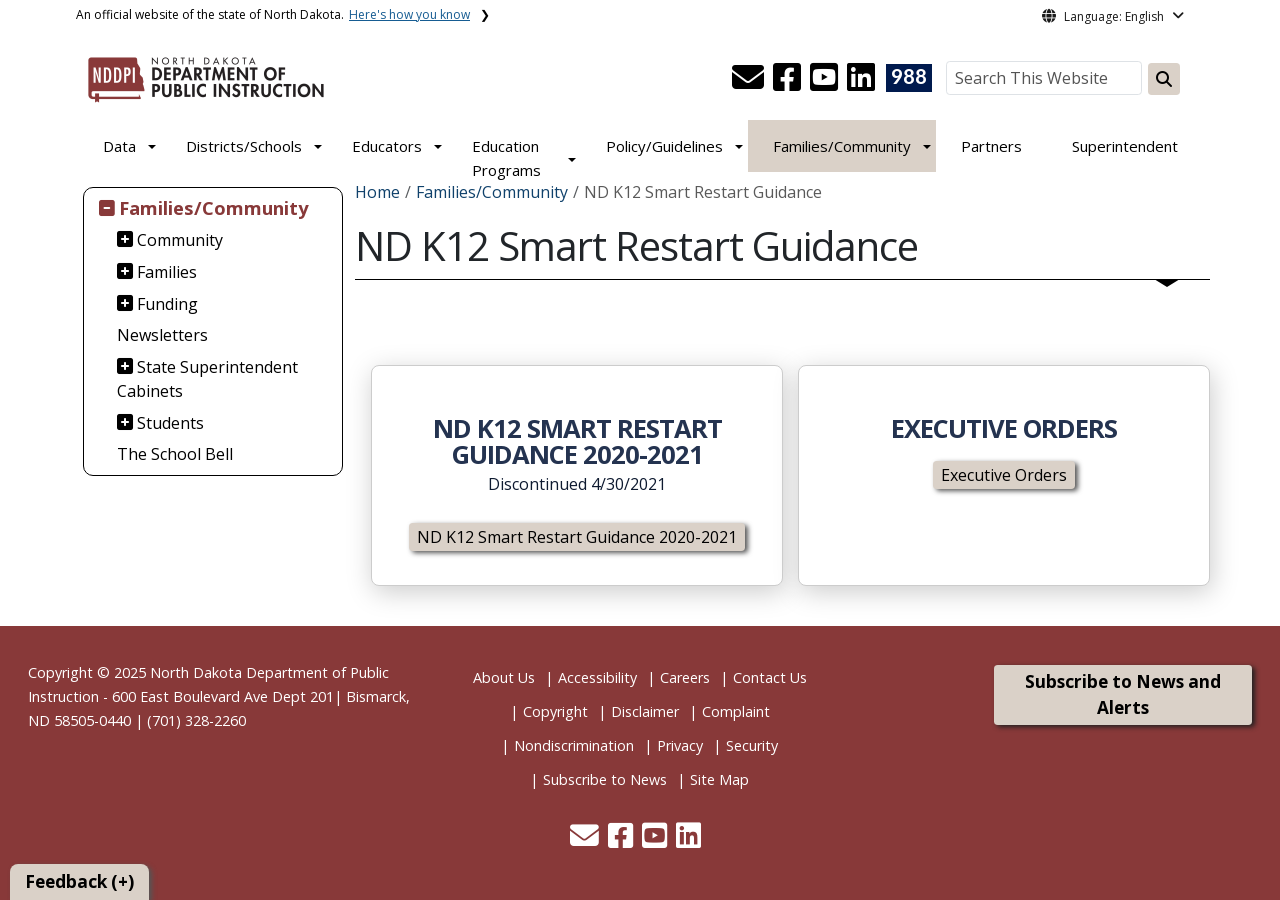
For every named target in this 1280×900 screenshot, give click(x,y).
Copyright (555, 711)
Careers (685, 677)
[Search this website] (1164, 79)
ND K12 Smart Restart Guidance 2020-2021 (577, 537)
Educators (387, 146)
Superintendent (1125, 146)
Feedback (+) (79, 881)
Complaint (736, 711)
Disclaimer (645, 711)
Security (752, 745)
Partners (991, 146)
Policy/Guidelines (664, 146)
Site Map (719, 779)
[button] (750, 83)
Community (180, 240)
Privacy (680, 745)
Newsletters (162, 335)
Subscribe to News (605, 779)
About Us (504, 677)
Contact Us (770, 677)
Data (119, 146)
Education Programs (506, 158)
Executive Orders (1004, 475)
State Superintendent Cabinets (208, 379)
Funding (167, 304)
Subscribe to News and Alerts (1123, 694)
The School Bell (175, 454)
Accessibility (597, 677)
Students (170, 423)
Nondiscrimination (574, 745)
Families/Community (842, 146)
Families (167, 272)
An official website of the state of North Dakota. (273, 14)
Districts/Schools (244, 146)
